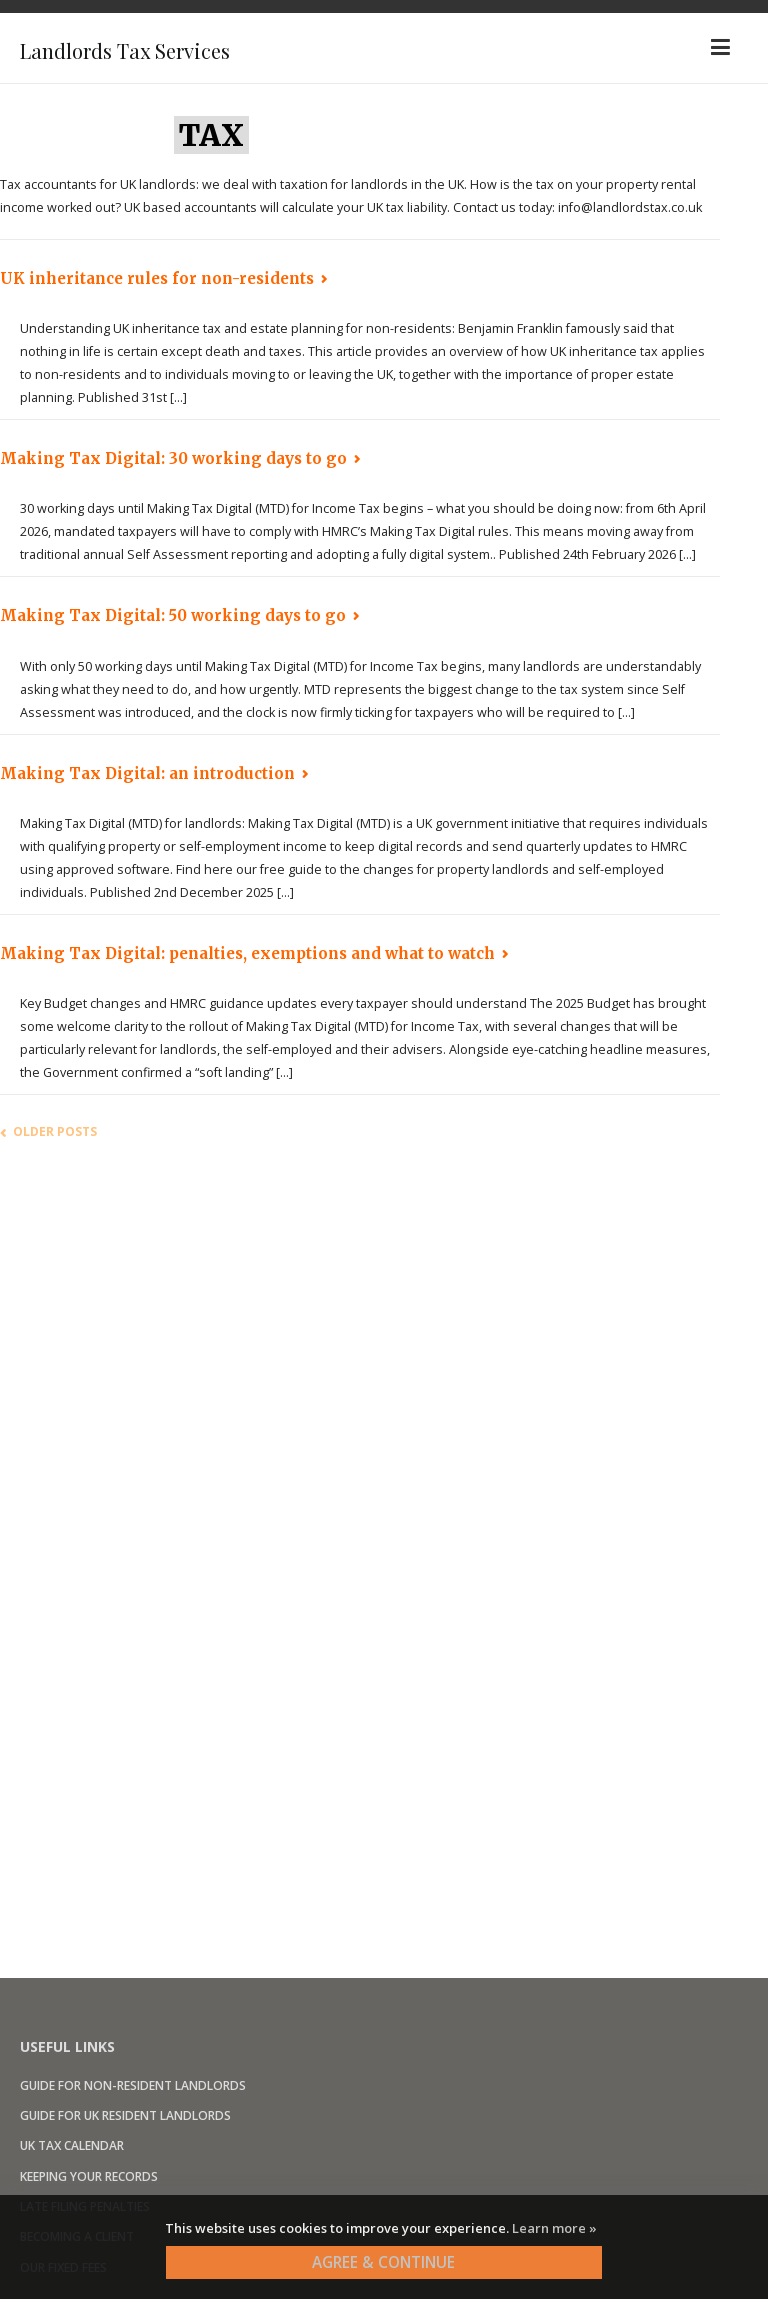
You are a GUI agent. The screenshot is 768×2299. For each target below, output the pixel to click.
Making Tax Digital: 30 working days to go (173, 458)
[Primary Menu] (720, 48)
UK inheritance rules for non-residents (157, 278)
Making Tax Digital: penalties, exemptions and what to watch (247, 953)
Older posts (55, 1131)
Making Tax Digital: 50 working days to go (173, 615)
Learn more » (554, 2228)
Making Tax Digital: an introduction (147, 773)
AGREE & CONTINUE (383, 2262)
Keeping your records (89, 2176)
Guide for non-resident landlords (133, 2085)
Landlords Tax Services (174, 47)
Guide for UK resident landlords (125, 2115)
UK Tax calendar (72, 2145)
